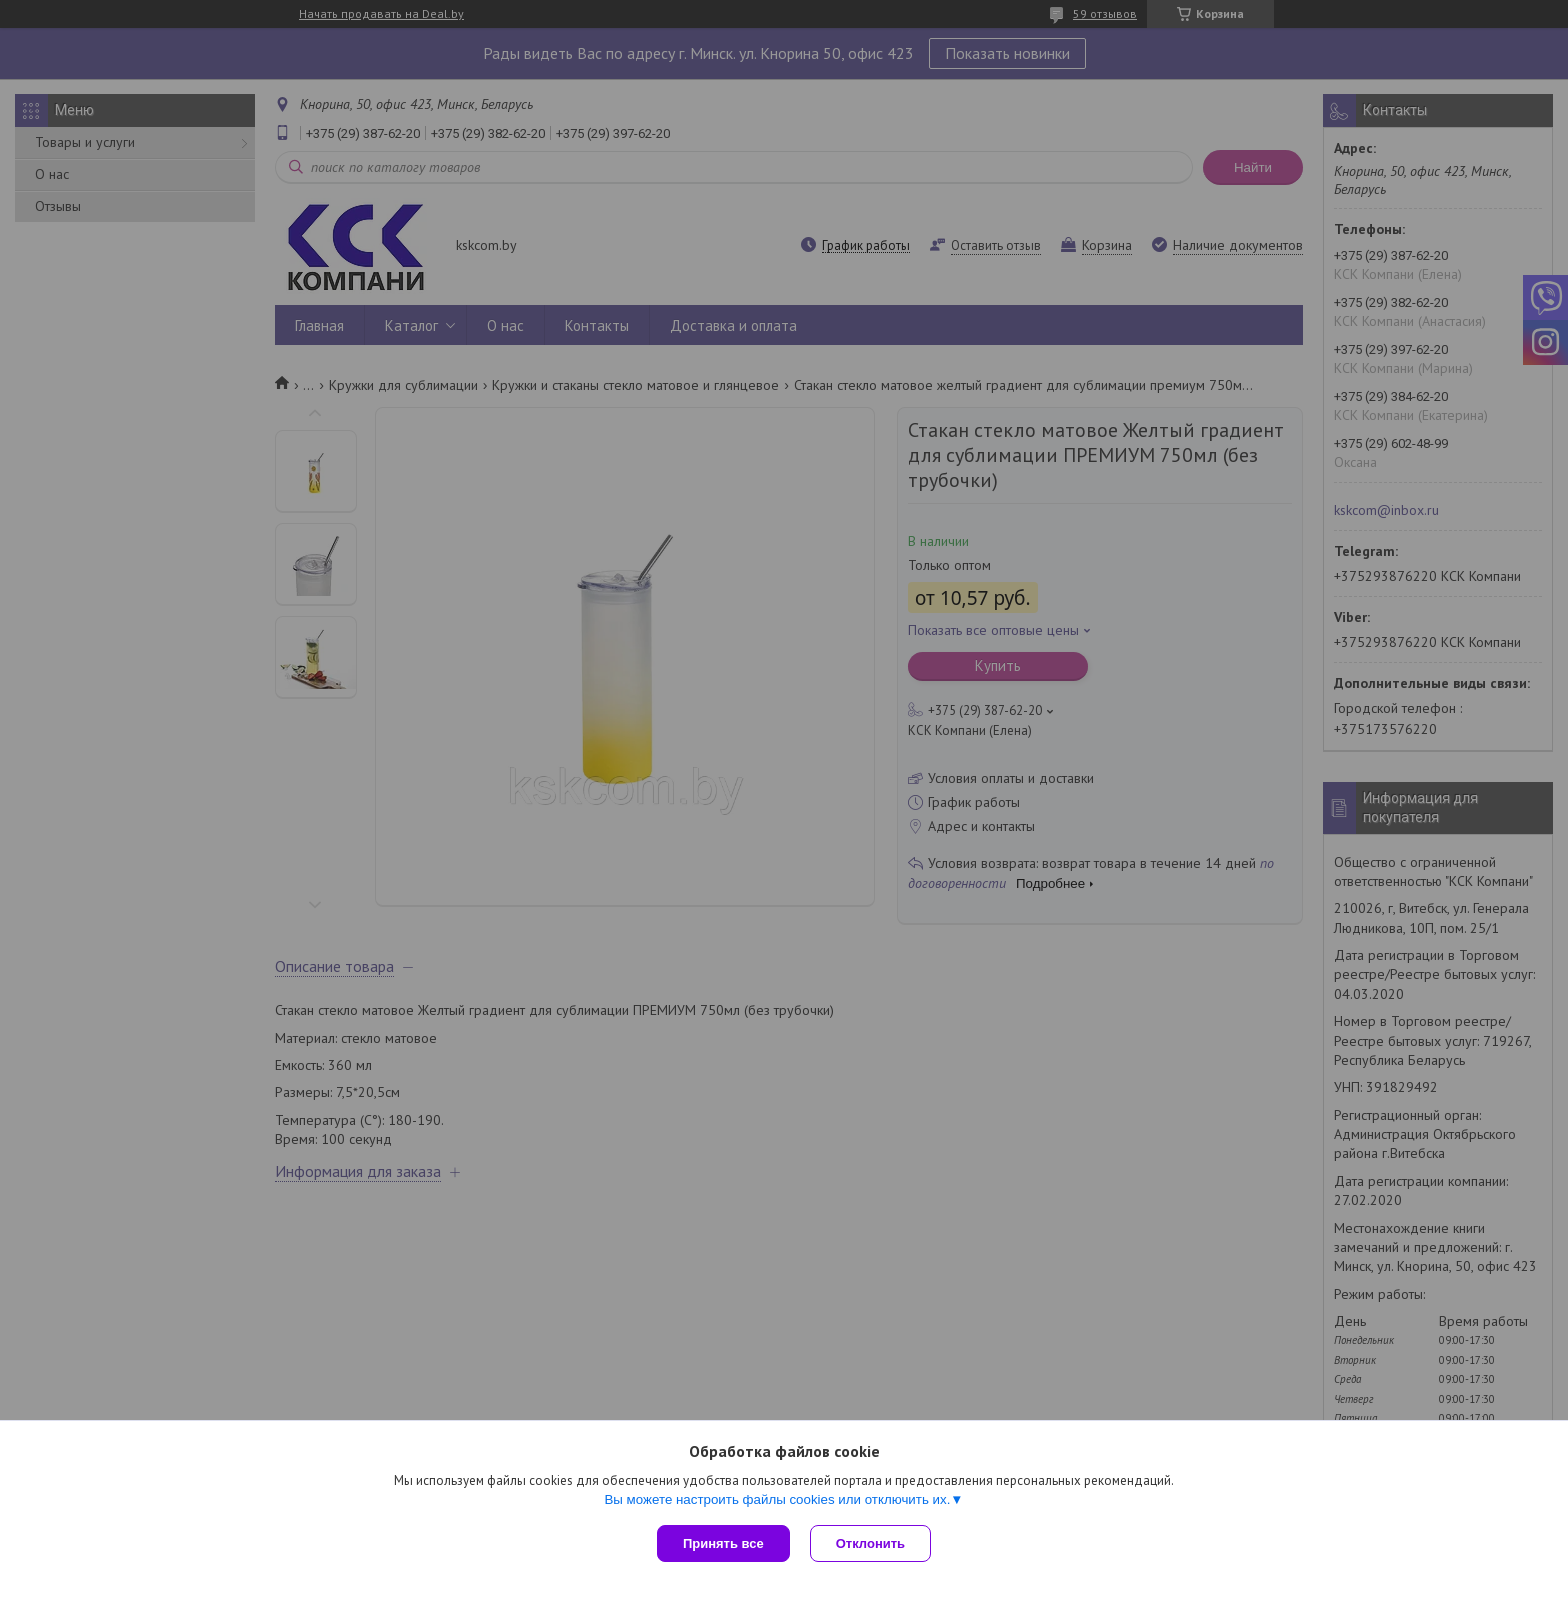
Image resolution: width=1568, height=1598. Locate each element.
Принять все (723, 1543)
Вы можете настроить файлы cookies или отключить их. (777, 1499)
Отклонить (870, 1543)
